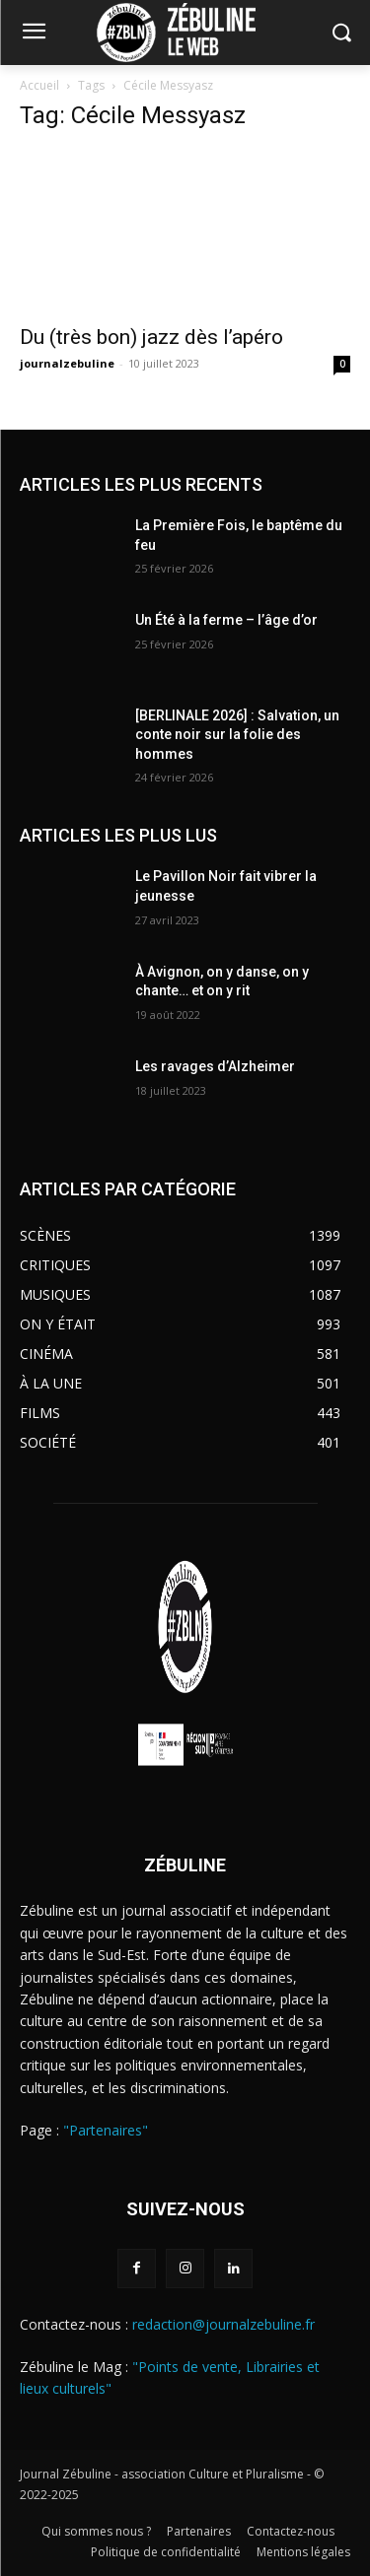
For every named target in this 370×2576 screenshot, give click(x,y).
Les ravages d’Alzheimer (215, 1066)
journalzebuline (67, 363)
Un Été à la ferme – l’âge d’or (226, 620)
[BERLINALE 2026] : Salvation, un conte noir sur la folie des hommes (237, 735)
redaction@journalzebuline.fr (223, 2324)
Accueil (39, 85)
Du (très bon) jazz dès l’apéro (154, 337)
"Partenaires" (105, 2130)
